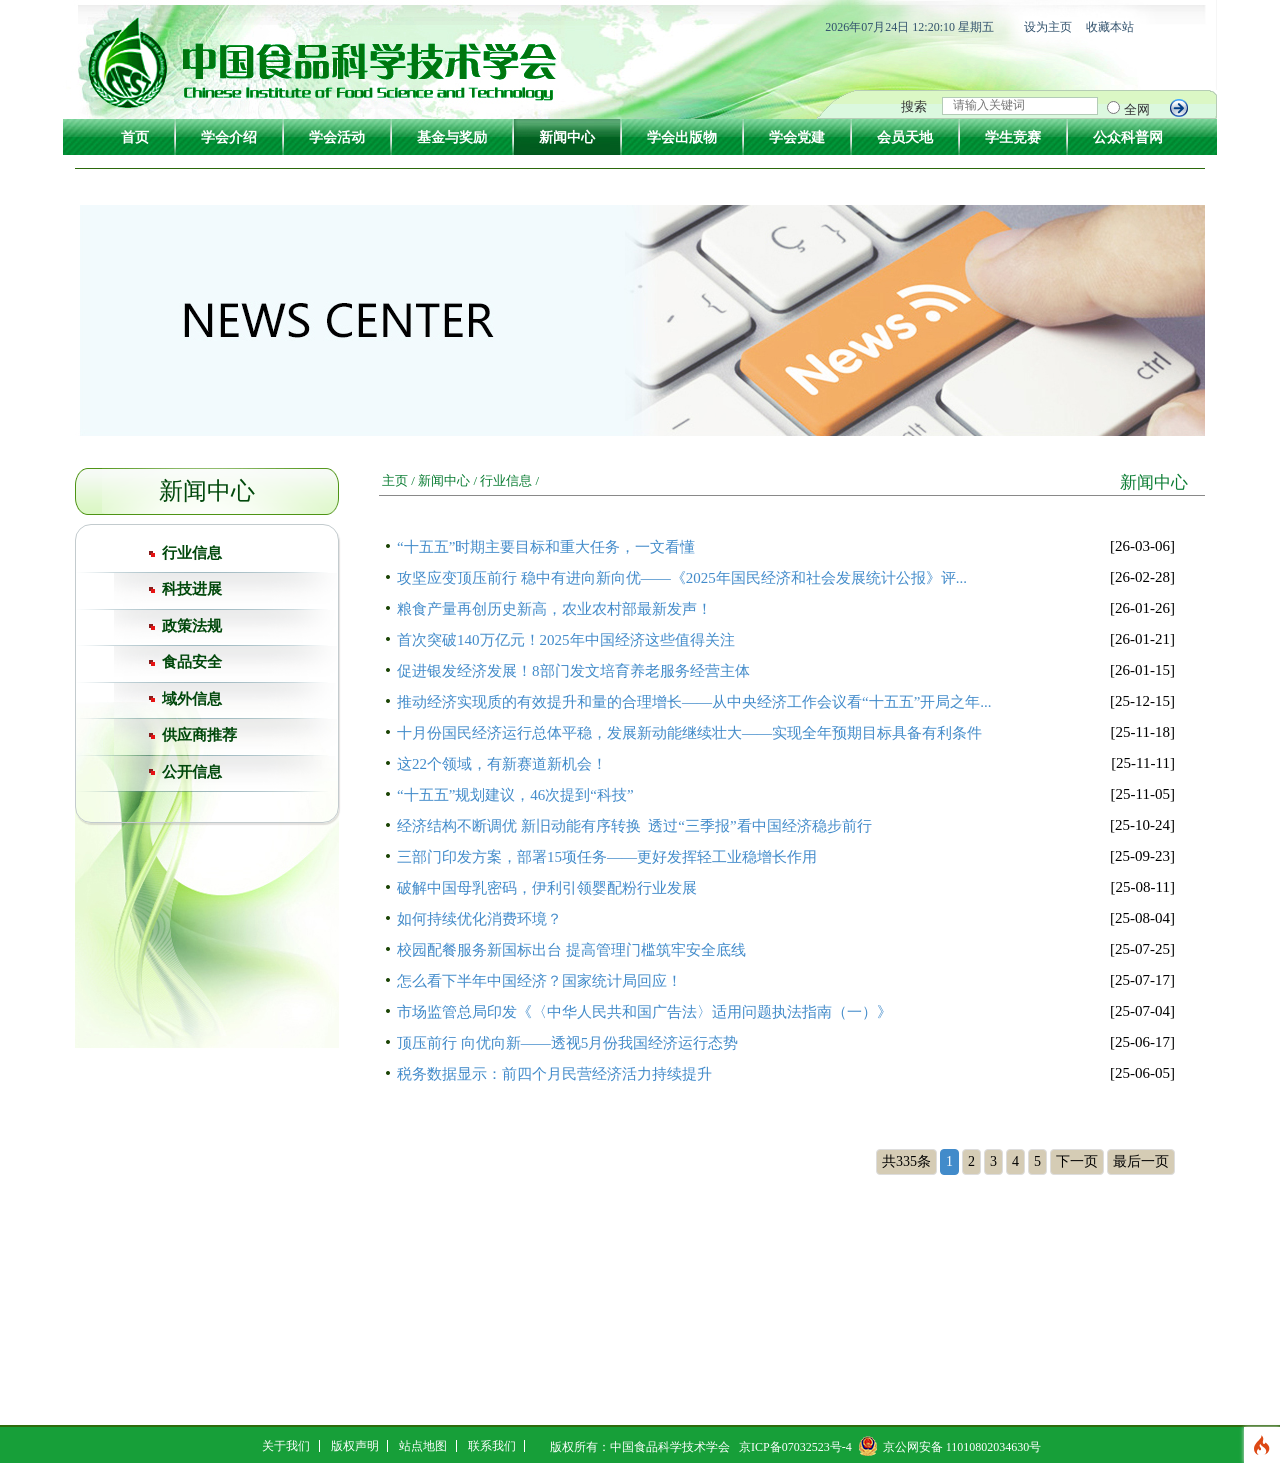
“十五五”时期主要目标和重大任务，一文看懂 (546, 547)
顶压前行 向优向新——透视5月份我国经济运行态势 (567, 1043)
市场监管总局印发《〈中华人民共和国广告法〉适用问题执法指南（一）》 (644, 1012)
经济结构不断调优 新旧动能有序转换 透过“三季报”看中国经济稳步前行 (634, 826)
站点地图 (423, 1446)
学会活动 (337, 137)
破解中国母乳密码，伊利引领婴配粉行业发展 (547, 888)
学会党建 (797, 137)
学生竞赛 (1013, 137)
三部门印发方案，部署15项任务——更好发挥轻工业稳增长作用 (607, 857)
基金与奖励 (452, 137)
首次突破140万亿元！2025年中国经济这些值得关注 (566, 640)
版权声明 (355, 1446)
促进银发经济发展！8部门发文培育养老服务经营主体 (573, 671)
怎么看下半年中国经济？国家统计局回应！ (539, 981)
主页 (395, 480)
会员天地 (905, 137)
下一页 (1077, 1161)
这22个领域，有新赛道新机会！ (502, 764)
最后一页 (1141, 1161)
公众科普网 (1128, 137)
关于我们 (286, 1446)
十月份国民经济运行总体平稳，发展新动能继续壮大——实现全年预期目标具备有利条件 (689, 733)
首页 (135, 137)
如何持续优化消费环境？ (479, 919)
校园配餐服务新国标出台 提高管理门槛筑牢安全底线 (571, 950)
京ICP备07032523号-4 (795, 1447)
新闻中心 (567, 137)
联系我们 (492, 1446)
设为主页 (1048, 27)
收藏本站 (1110, 27)
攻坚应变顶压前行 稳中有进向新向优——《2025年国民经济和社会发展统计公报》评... (682, 578)
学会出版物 (682, 137)
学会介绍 (229, 137)
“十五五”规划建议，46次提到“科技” (515, 795)
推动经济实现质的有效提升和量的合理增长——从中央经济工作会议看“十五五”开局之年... (694, 702)
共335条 (906, 1161)
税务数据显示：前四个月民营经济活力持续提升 (554, 1074)
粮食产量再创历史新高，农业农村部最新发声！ (554, 609)
